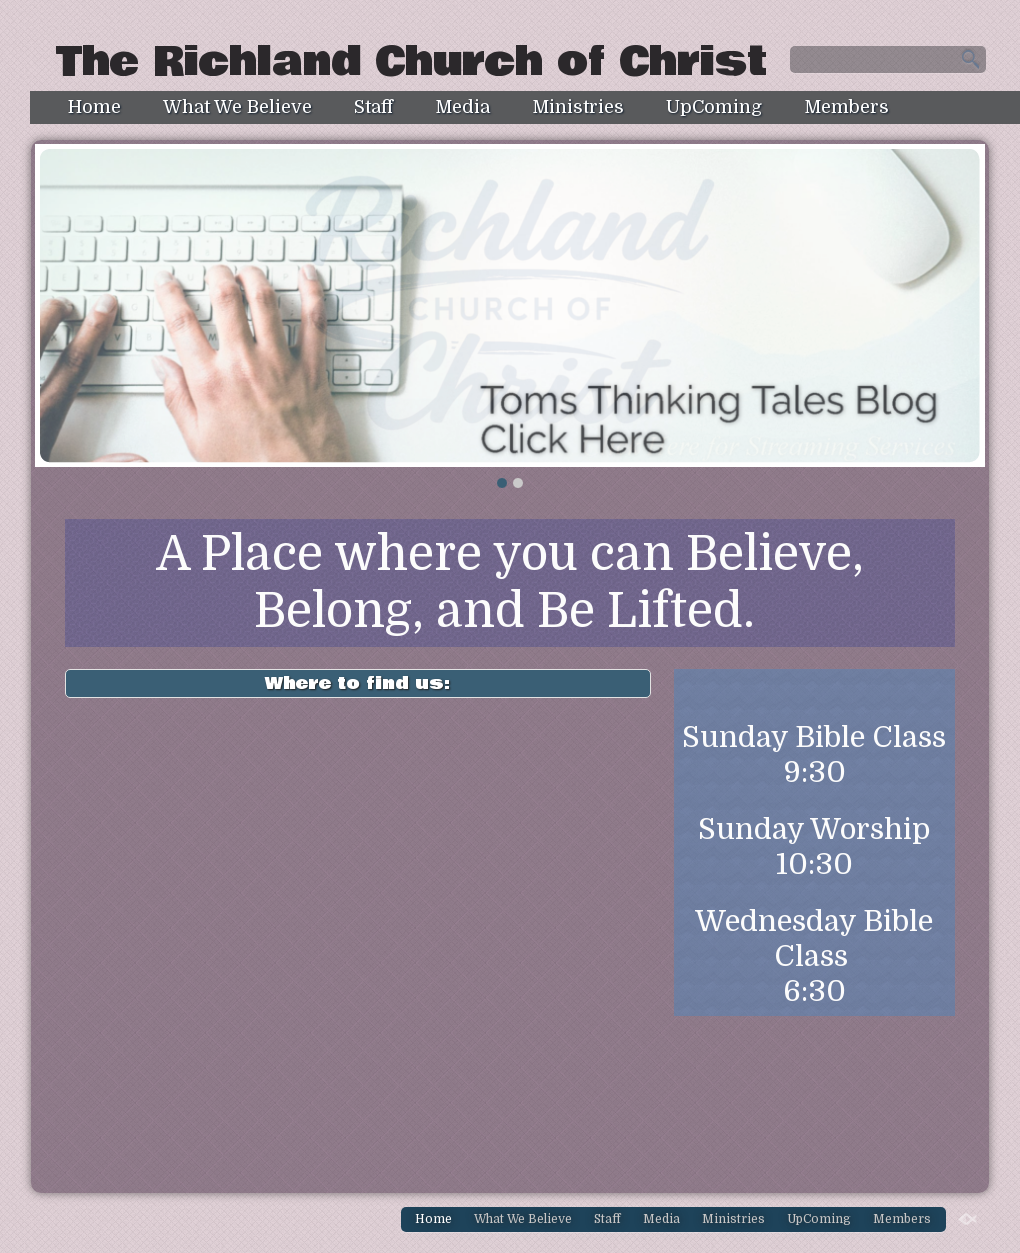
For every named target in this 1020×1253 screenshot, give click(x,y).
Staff (373, 107)
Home (94, 107)
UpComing (714, 107)
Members (846, 107)
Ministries (578, 107)
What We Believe (237, 107)
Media (462, 107)
